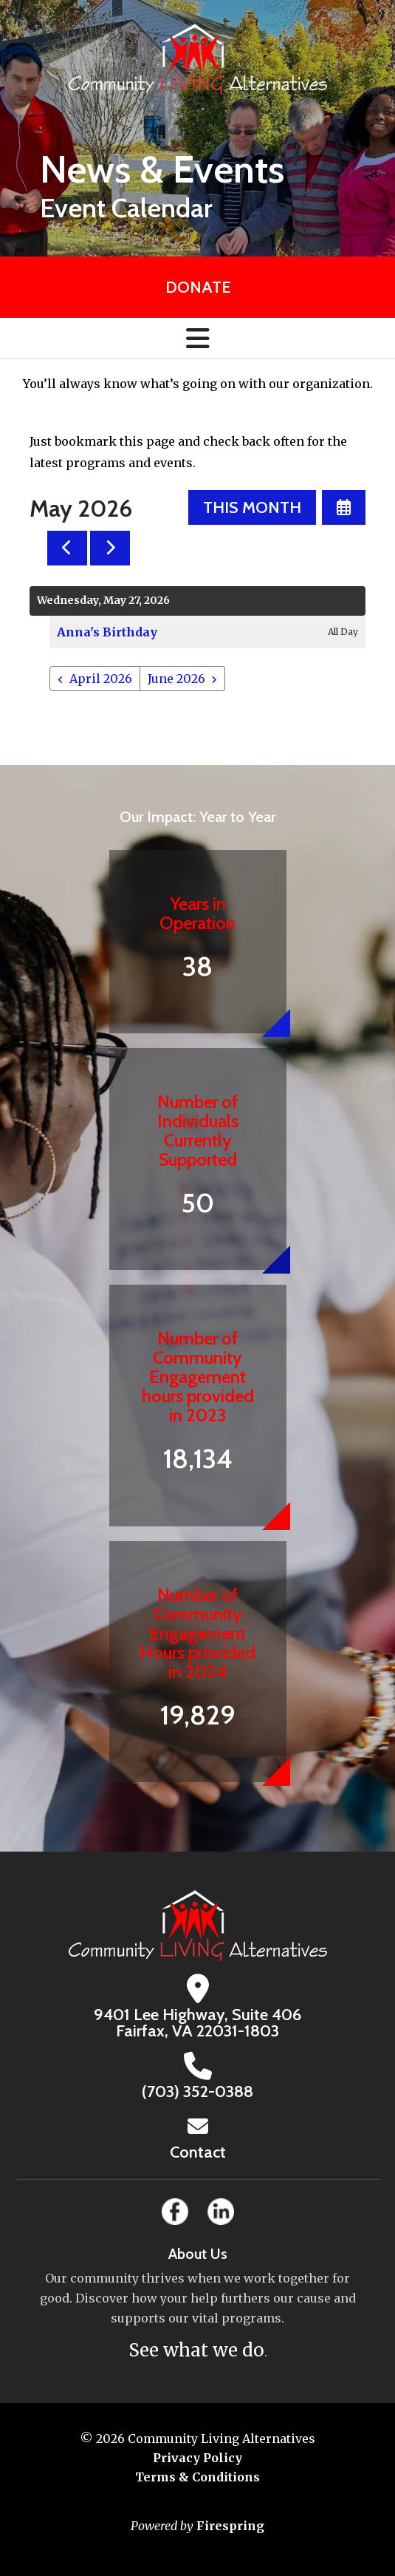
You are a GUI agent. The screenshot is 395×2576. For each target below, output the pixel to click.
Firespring (230, 2525)
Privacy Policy (197, 2457)
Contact (198, 2152)
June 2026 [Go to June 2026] (176, 678)
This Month (252, 507)
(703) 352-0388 (197, 2091)
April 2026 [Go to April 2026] (100, 678)
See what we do (196, 2350)
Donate (197, 287)
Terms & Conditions (197, 2477)
